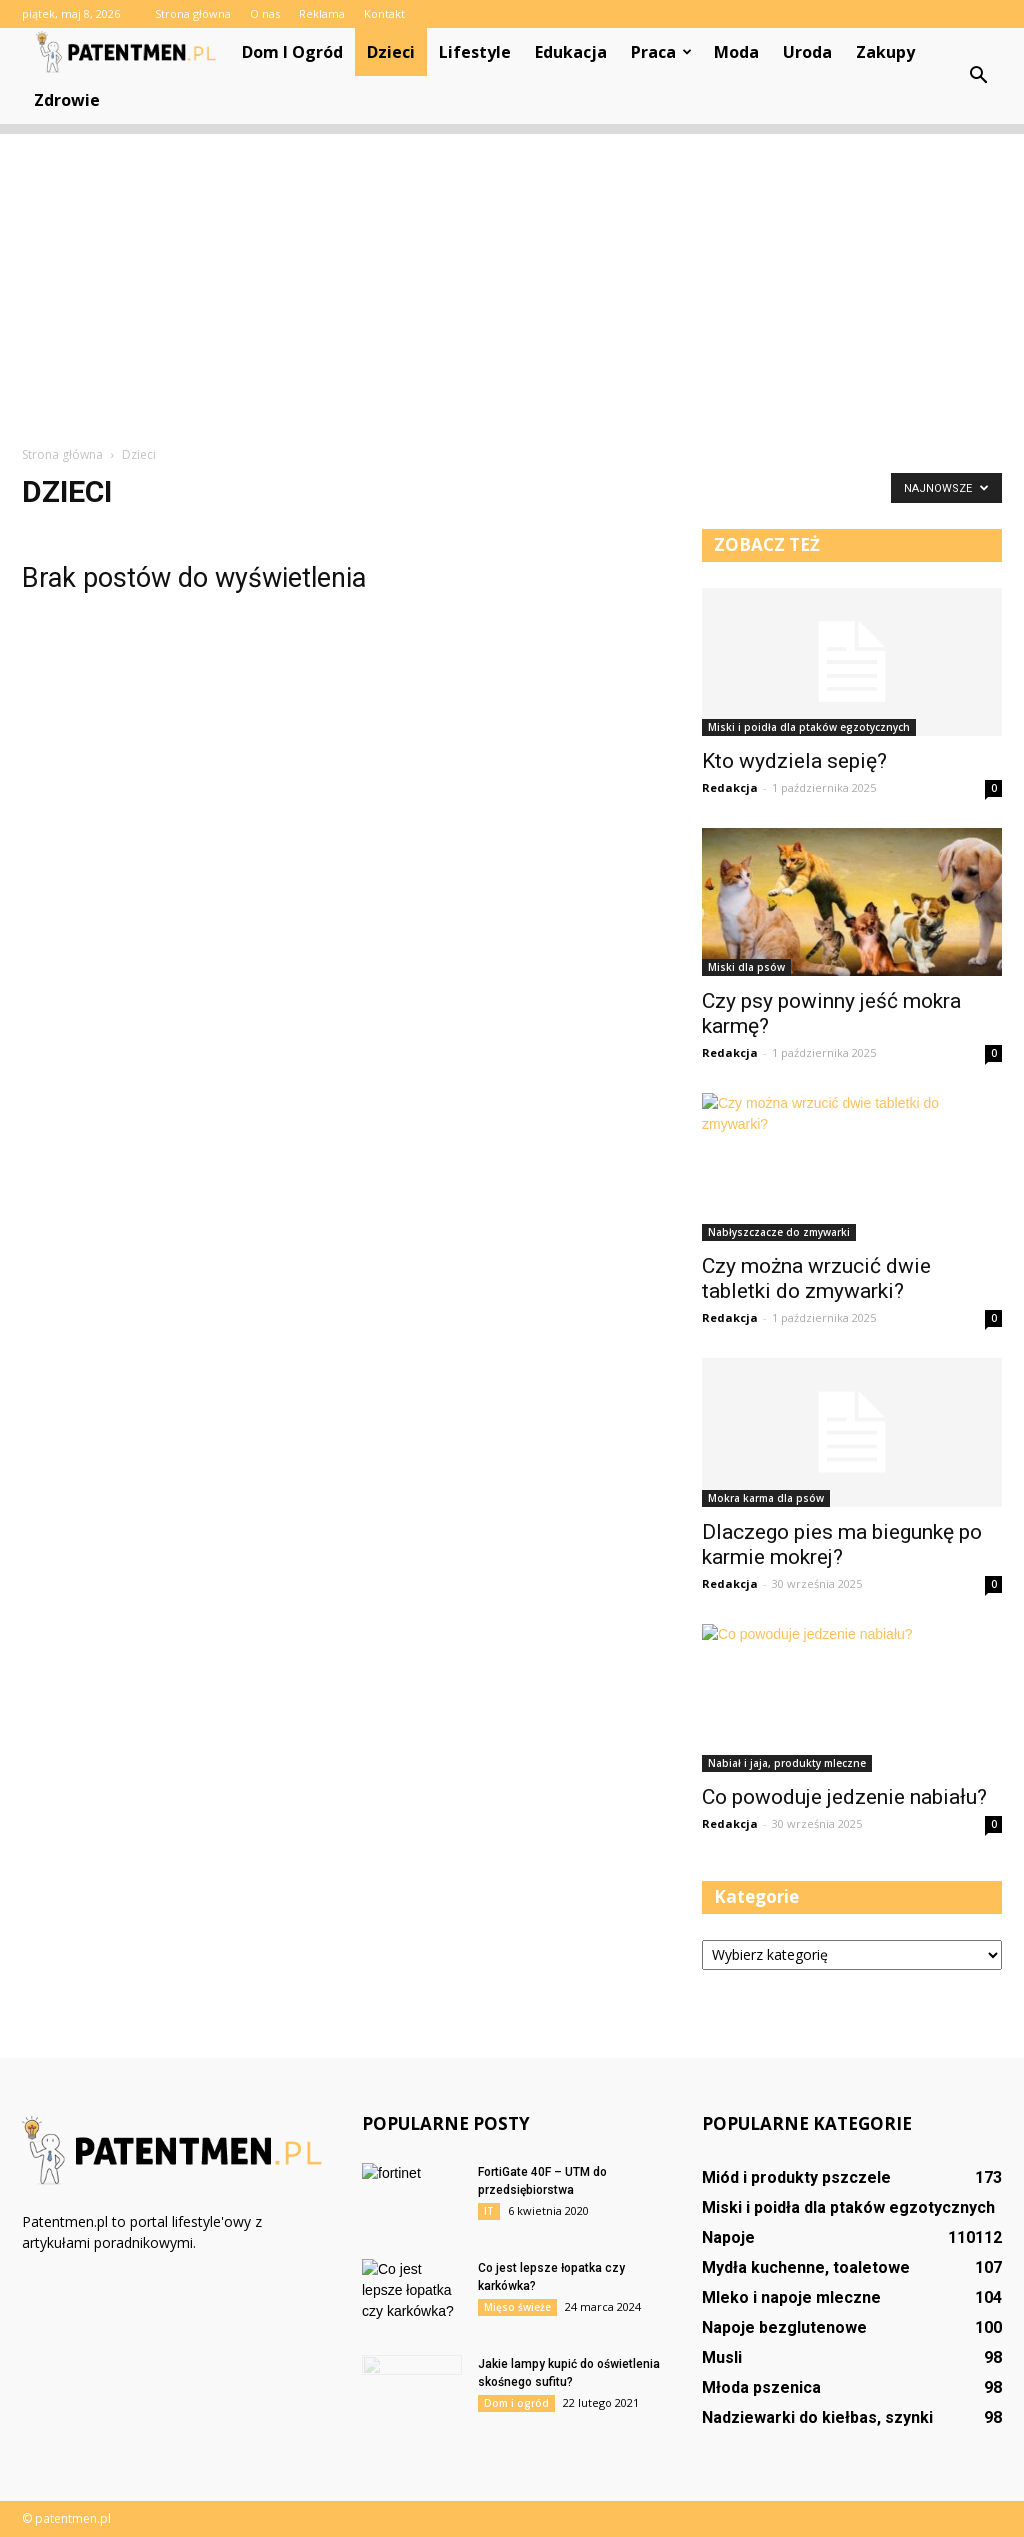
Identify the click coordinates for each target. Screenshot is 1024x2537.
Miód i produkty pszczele (796, 2177)
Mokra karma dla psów (766, 1498)
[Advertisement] (512, 274)
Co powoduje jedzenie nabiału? (844, 1797)
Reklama (322, 13)
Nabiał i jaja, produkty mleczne (787, 1763)
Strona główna (193, 13)
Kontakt (384, 13)
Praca (661, 52)
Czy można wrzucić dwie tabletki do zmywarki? (816, 1278)
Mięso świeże (517, 2307)
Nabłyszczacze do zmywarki (779, 1232)
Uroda (807, 52)
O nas (265, 13)
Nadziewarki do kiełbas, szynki (817, 2417)
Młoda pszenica (761, 2387)
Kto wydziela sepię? (794, 761)
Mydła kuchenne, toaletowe (806, 2267)
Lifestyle (475, 52)
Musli (722, 2357)
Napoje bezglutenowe (784, 2327)
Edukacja (571, 52)
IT (489, 2211)
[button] (978, 76)
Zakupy (885, 52)
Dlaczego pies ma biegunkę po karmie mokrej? (842, 1544)
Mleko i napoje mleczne (791, 2297)
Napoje (728, 2237)
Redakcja (730, 787)
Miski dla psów (746, 967)
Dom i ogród (292, 52)
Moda (736, 52)
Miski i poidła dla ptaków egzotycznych (809, 727)
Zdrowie (67, 100)
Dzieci (391, 52)
